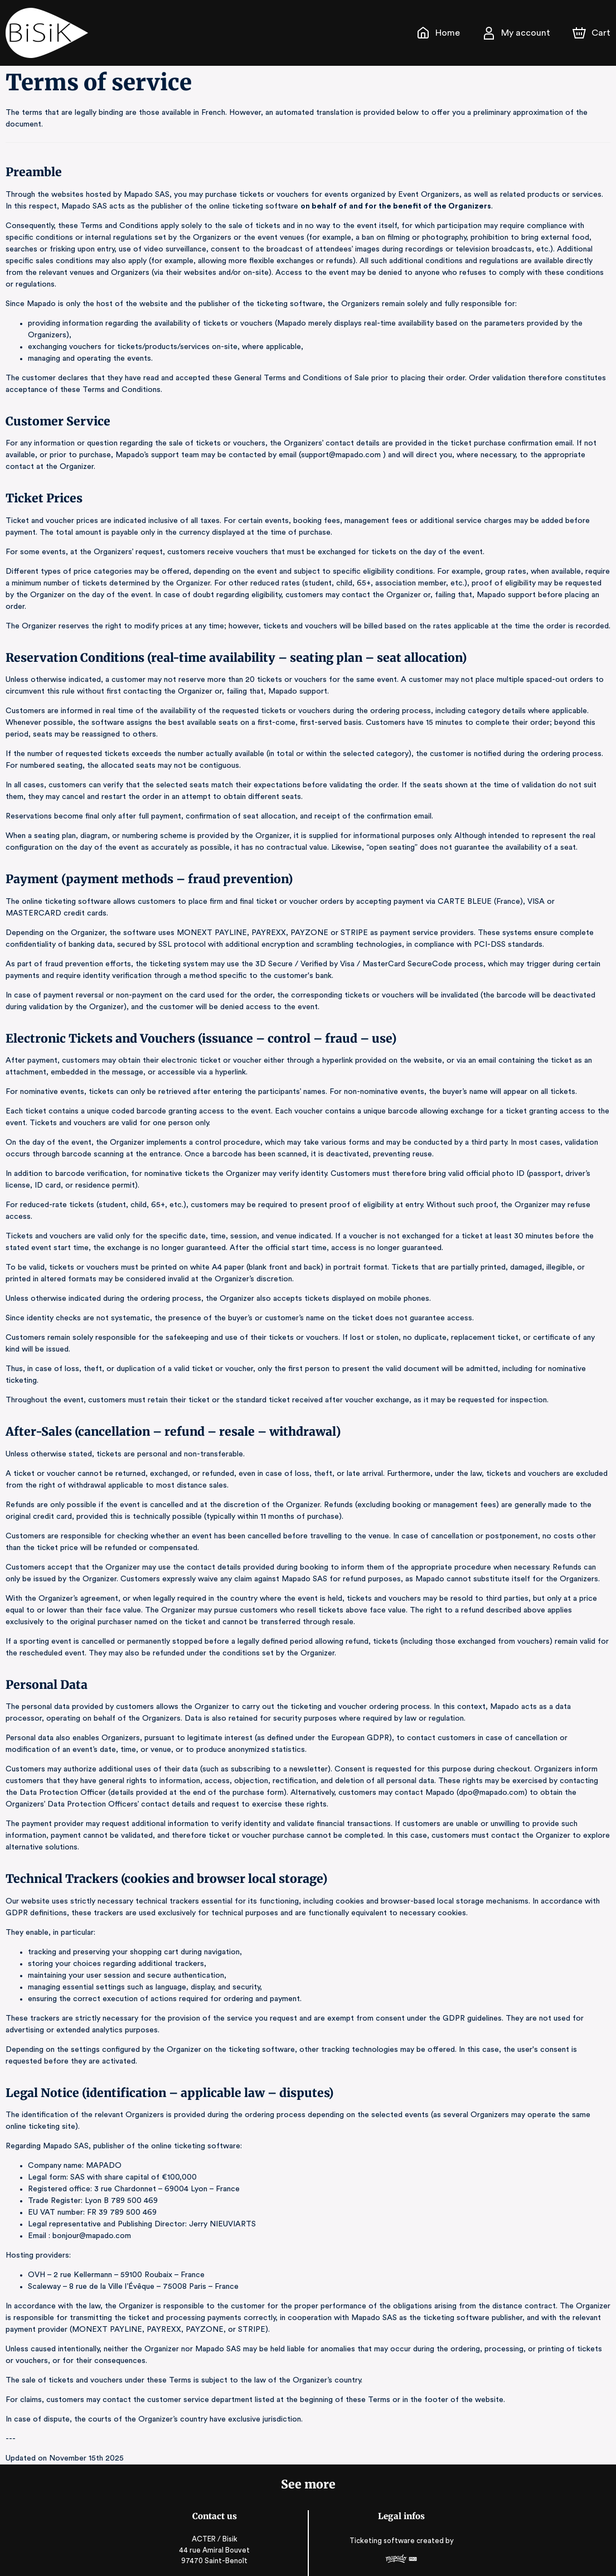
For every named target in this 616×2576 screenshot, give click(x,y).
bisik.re (216, 2552)
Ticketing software (382, 2482)
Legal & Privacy (401, 2543)
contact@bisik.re (215, 2525)
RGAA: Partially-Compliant (400, 2553)
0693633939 (215, 2539)
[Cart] (592, 33)
